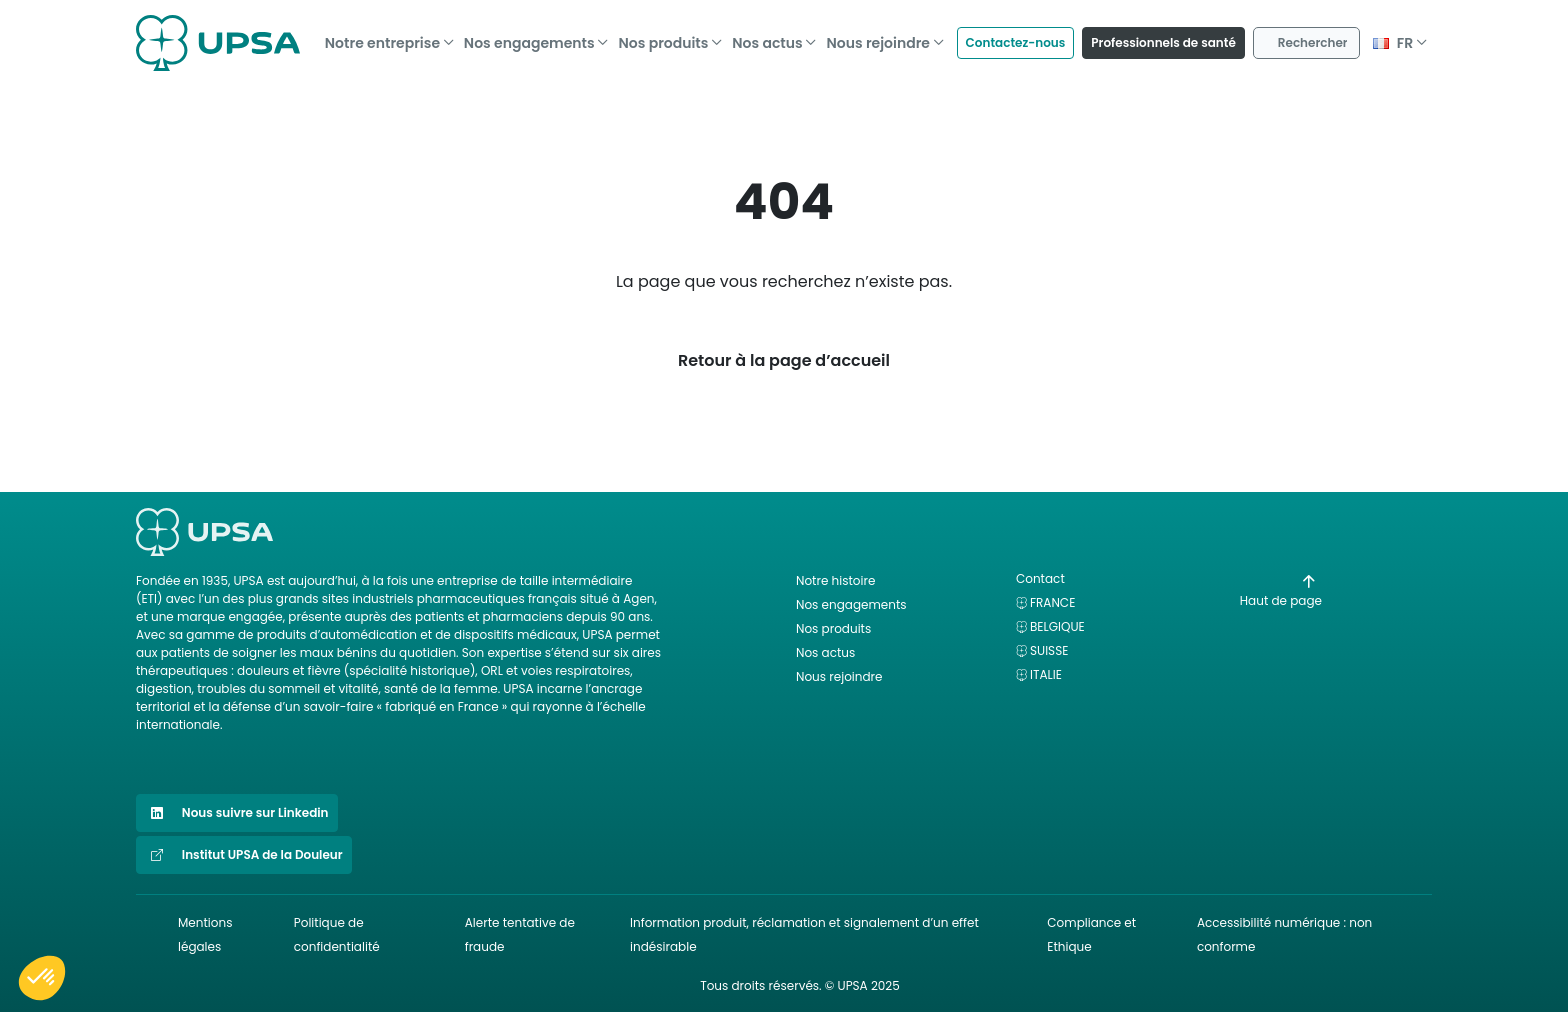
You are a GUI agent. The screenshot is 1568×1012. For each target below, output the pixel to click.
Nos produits (663, 37)
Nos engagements (529, 37)
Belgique (1057, 626)
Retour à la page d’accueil (784, 360)
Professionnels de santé (1163, 36)
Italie (1046, 674)
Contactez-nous (1016, 36)
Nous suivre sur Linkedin (237, 813)
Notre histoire (835, 580)
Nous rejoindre (878, 37)
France (1052, 602)
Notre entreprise (382, 37)
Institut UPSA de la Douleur (244, 855)
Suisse (1049, 650)
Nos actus (767, 37)
